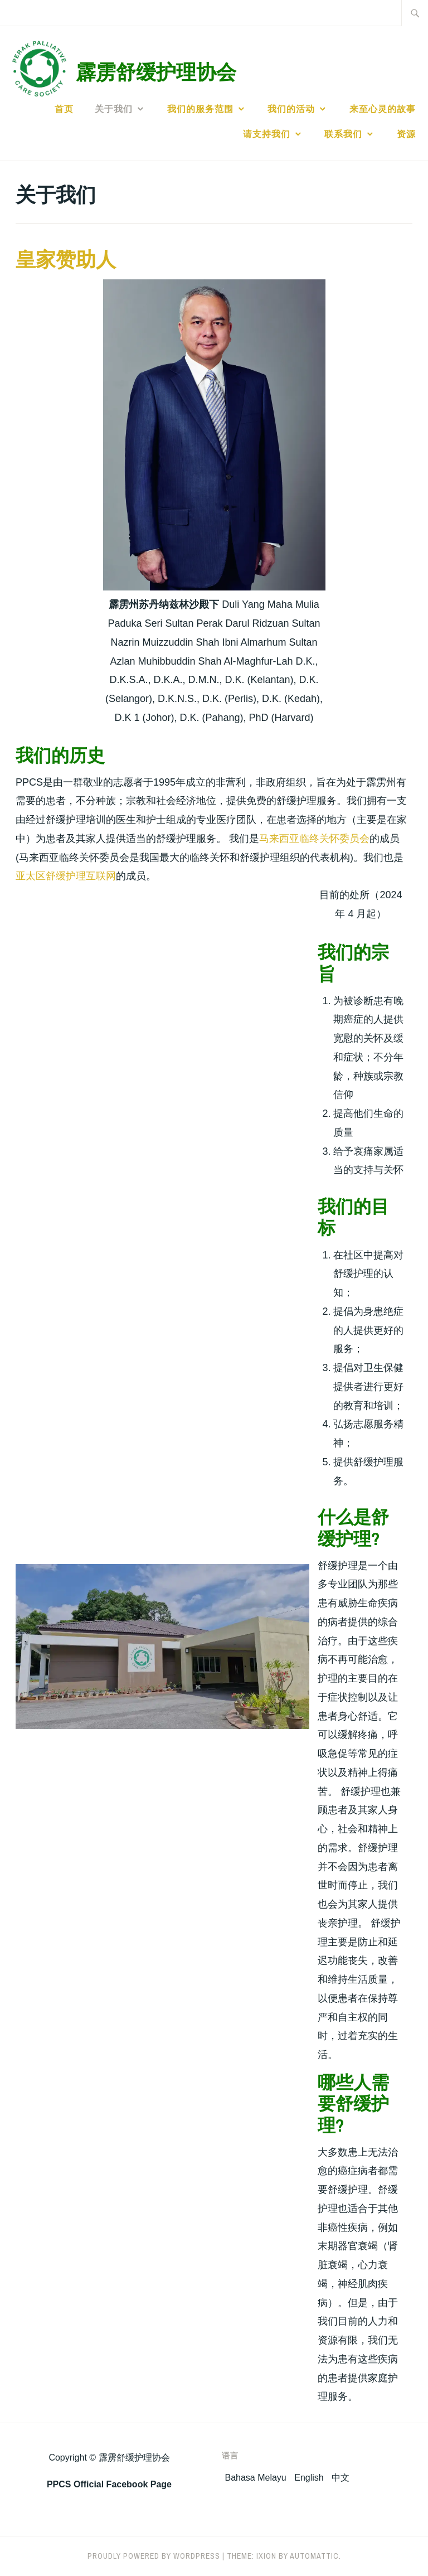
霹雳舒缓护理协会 (156, 72)
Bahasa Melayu (255, 2477)
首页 (64, 109)
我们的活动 (291, 109)
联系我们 (343, 134)
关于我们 (114, 109)
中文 (340, 2477)
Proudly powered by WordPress (153, 2556)
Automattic (314, 2556)
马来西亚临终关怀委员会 (314, 838)
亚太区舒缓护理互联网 (66, 876)
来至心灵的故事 (382, 109)
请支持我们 (266, 134)
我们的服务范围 (200, 109)
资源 (406, 134)
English (308, 2477)
